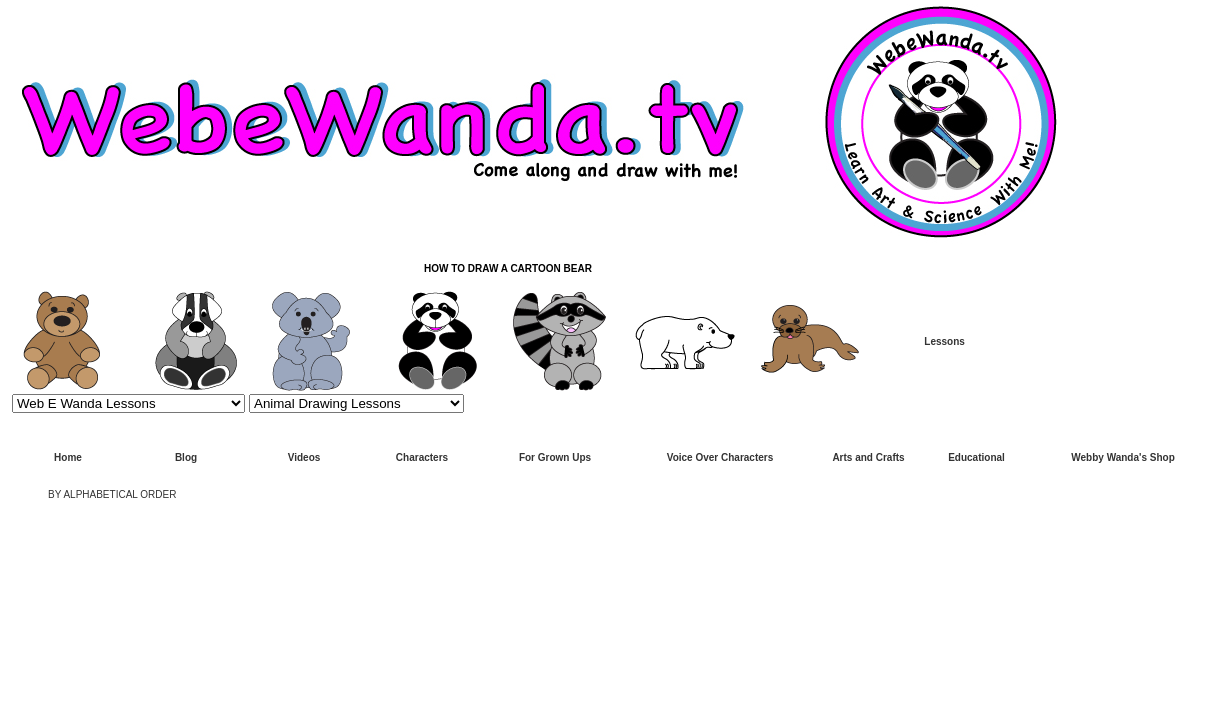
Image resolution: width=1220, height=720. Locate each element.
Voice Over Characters (720, 457)
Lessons (944, 341)
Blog (186, 457)
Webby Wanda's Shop (1123, 457)
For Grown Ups (555, 457)
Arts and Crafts (868, 457)
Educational (976, 457)
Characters (422, 457)
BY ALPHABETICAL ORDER (112, 494)
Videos (304, 457)
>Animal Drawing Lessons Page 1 (356, 403)
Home (68, 457)
